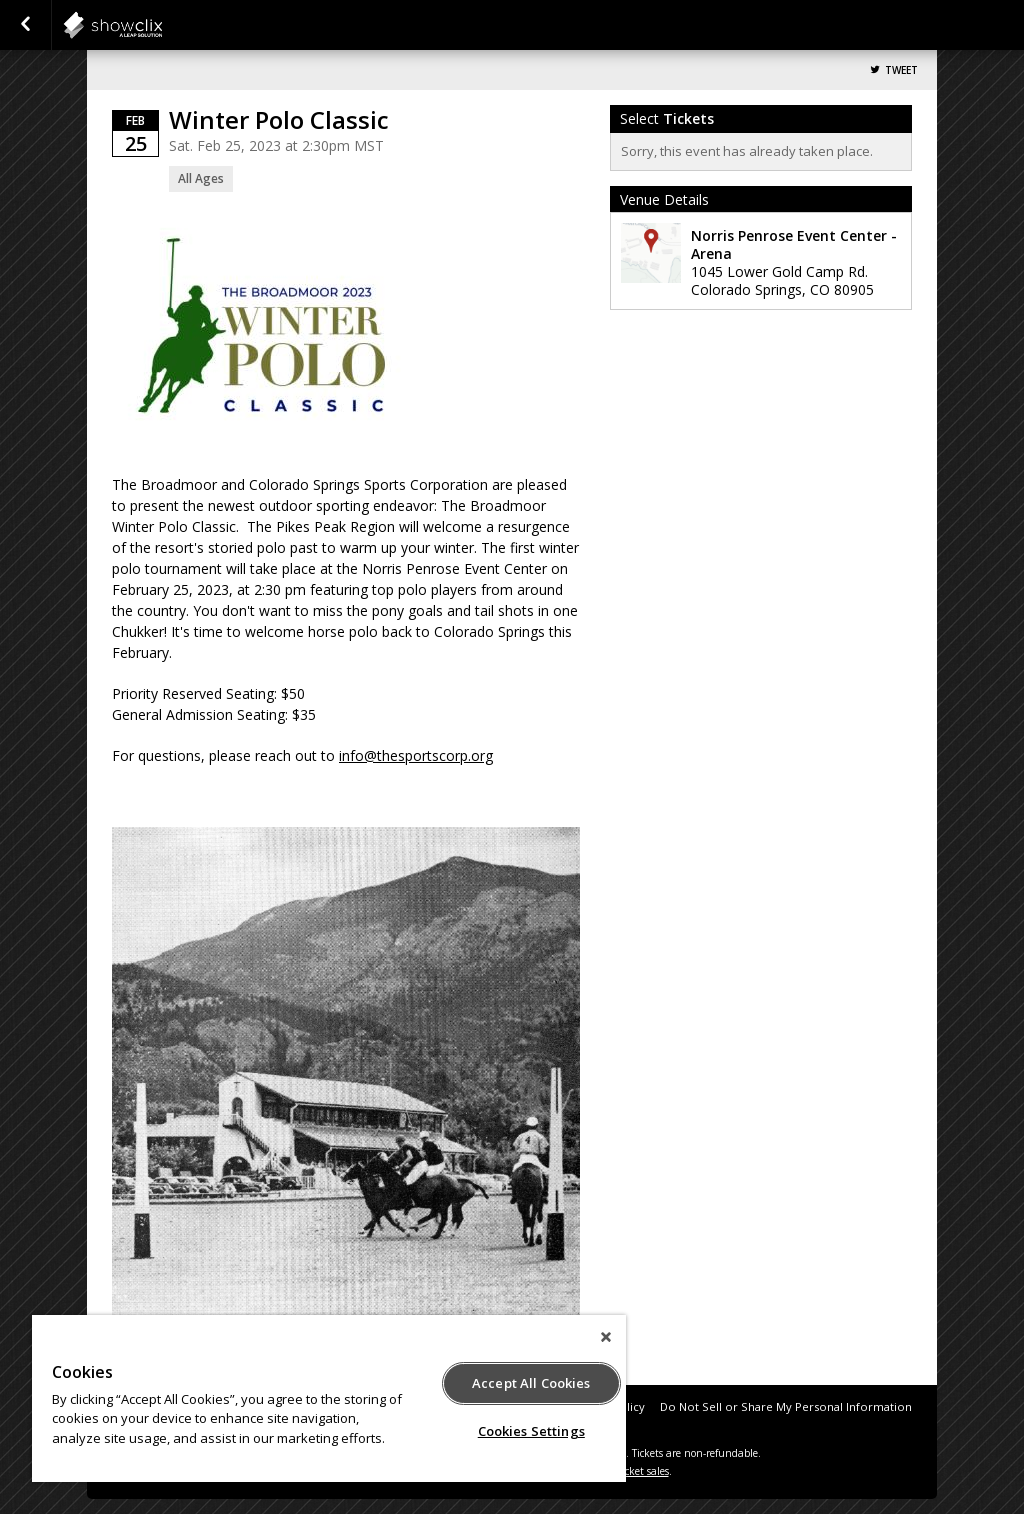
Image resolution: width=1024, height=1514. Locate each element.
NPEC (162, 25)
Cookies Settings (531, 1431)
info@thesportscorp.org (416, 755)
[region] (329, 1398)
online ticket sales (627, 1471)
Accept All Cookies (531, 1383)
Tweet (901, 70)
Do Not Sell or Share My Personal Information (786, 1406)
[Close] (606, 1337)
